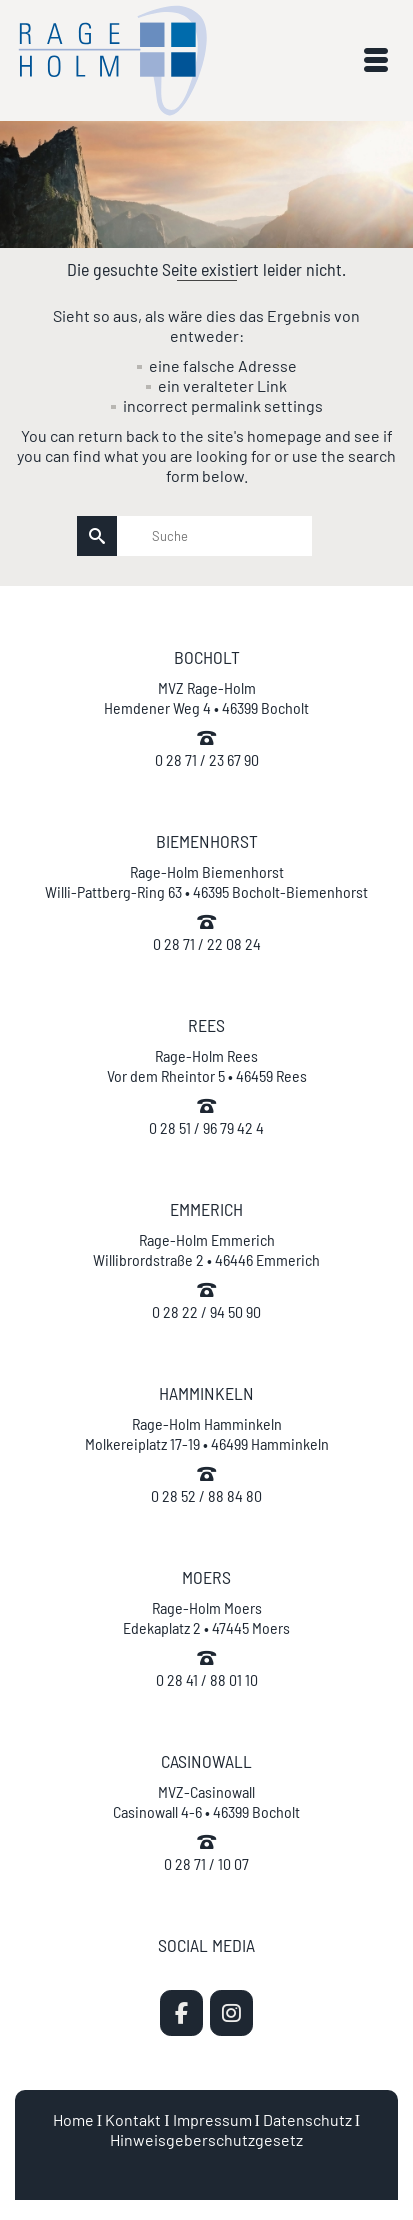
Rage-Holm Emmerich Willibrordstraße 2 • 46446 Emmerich (206, 1249)
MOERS (206, 1577)
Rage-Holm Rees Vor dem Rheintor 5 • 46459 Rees (207, 1065)
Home (73, 2119)
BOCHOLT (207, 657)
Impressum (212, 2119)
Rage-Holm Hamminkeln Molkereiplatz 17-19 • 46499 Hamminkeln (207, 1433)
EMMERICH (206, 1209)
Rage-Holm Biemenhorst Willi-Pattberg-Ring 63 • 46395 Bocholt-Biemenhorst (206, 881)
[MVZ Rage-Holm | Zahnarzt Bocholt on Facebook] (181, 2013)
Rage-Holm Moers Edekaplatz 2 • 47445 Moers (206, 1617)
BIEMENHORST (207, 841)
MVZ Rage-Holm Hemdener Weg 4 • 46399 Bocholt (206, 697)
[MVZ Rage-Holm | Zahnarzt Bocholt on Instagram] (231, 2013)
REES (206, 1025)
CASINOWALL (206, 1761)
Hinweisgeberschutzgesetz (206, 2139)
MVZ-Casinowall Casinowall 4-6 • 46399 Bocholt (206, 1801)
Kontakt (133, 2119)
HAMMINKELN (206, 1393)
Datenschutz (307, 2119)
